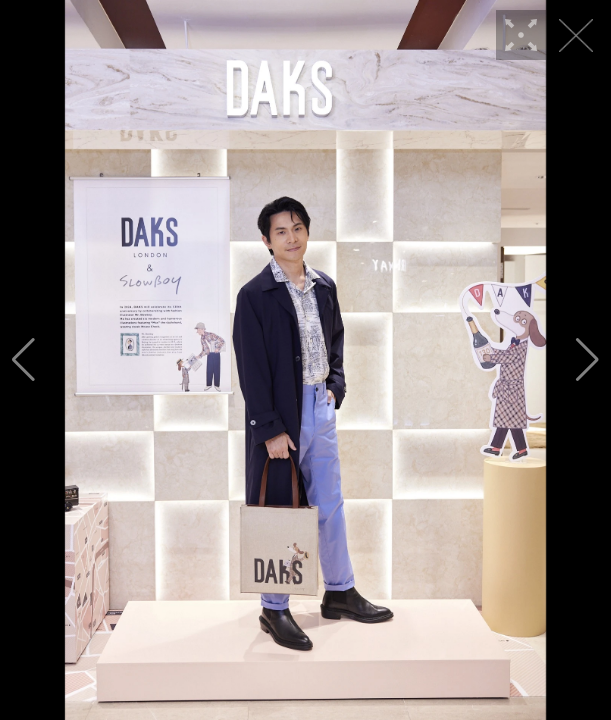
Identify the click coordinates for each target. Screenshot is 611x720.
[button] (23, 360)
